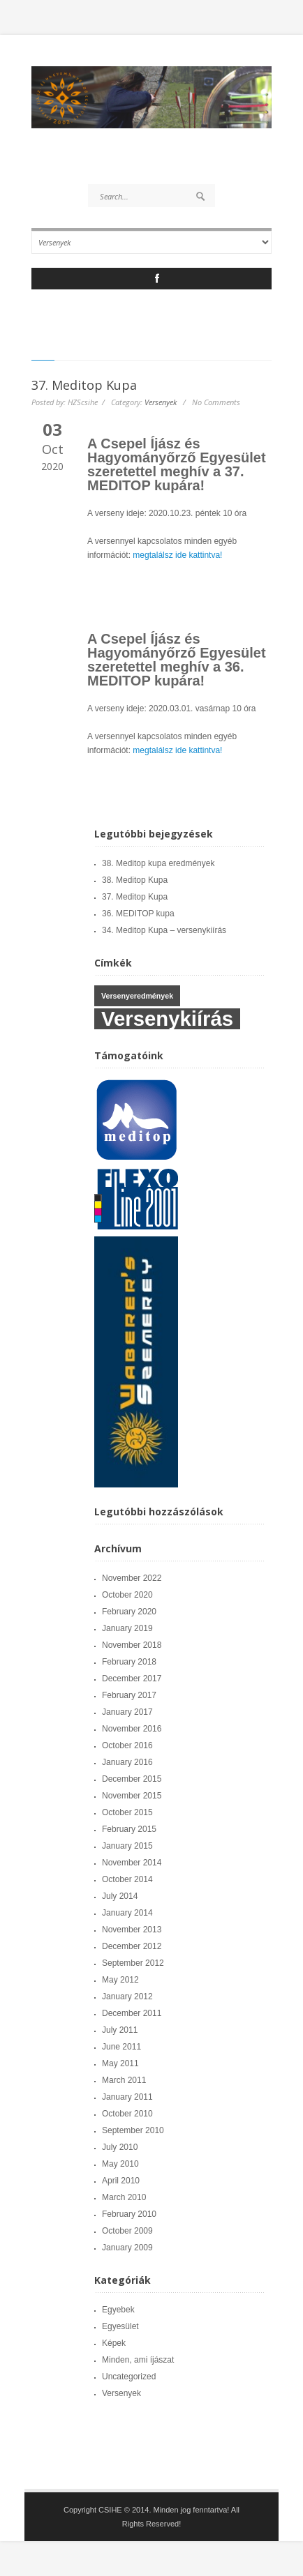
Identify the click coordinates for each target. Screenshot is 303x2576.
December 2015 (131, 1779)
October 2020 (127, 1595)
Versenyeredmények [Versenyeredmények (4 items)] (137, 996)
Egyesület (120, 2326)
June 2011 (121, 2047)
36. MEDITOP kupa (138, 913)
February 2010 (129, 2214)
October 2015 (127, 1812)
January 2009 (127, 2247)
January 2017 (127, 1712)
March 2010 (124, 2197)
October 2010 (127, 2114)
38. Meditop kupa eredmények (158, 863)
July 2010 (120, 2147)
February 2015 (129, 1829)
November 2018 (131, 1645)
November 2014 (131, 1862)
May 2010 (120, 2164)
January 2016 (127, 1762)
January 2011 (127, 2097)
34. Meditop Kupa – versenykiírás (164, 930)
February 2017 (129, 1695)
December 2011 (131, 2013)
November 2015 (131, 1796)
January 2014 (127, 1913)
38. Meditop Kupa (135, 880)
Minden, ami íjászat (138, 2360)
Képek (114, 2343)
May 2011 (120, 2063)
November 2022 (131, 1578)
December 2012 (131, 1946)
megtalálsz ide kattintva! (177, 555)
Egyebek (118, 2309)
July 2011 (120, 2030)
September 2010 (133, 2130)
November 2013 (131, 1929)
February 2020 (129, 1611)
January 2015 (127, 1846)
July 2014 (120, 1896)
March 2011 (124, 2080)
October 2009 (127, 2231)
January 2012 (127, 1996)
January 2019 (127, 1628)
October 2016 (127, 1745)
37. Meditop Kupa (84, 385)
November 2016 (131, 1729)
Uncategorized (129, 2376)
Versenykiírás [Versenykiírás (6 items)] (167, 1018)
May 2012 (120, 1980)
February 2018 (129, 1662)
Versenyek (161, 402)
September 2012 (133, 1963)
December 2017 (131, 1678)
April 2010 (121, 2180)
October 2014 (127, 1879)
